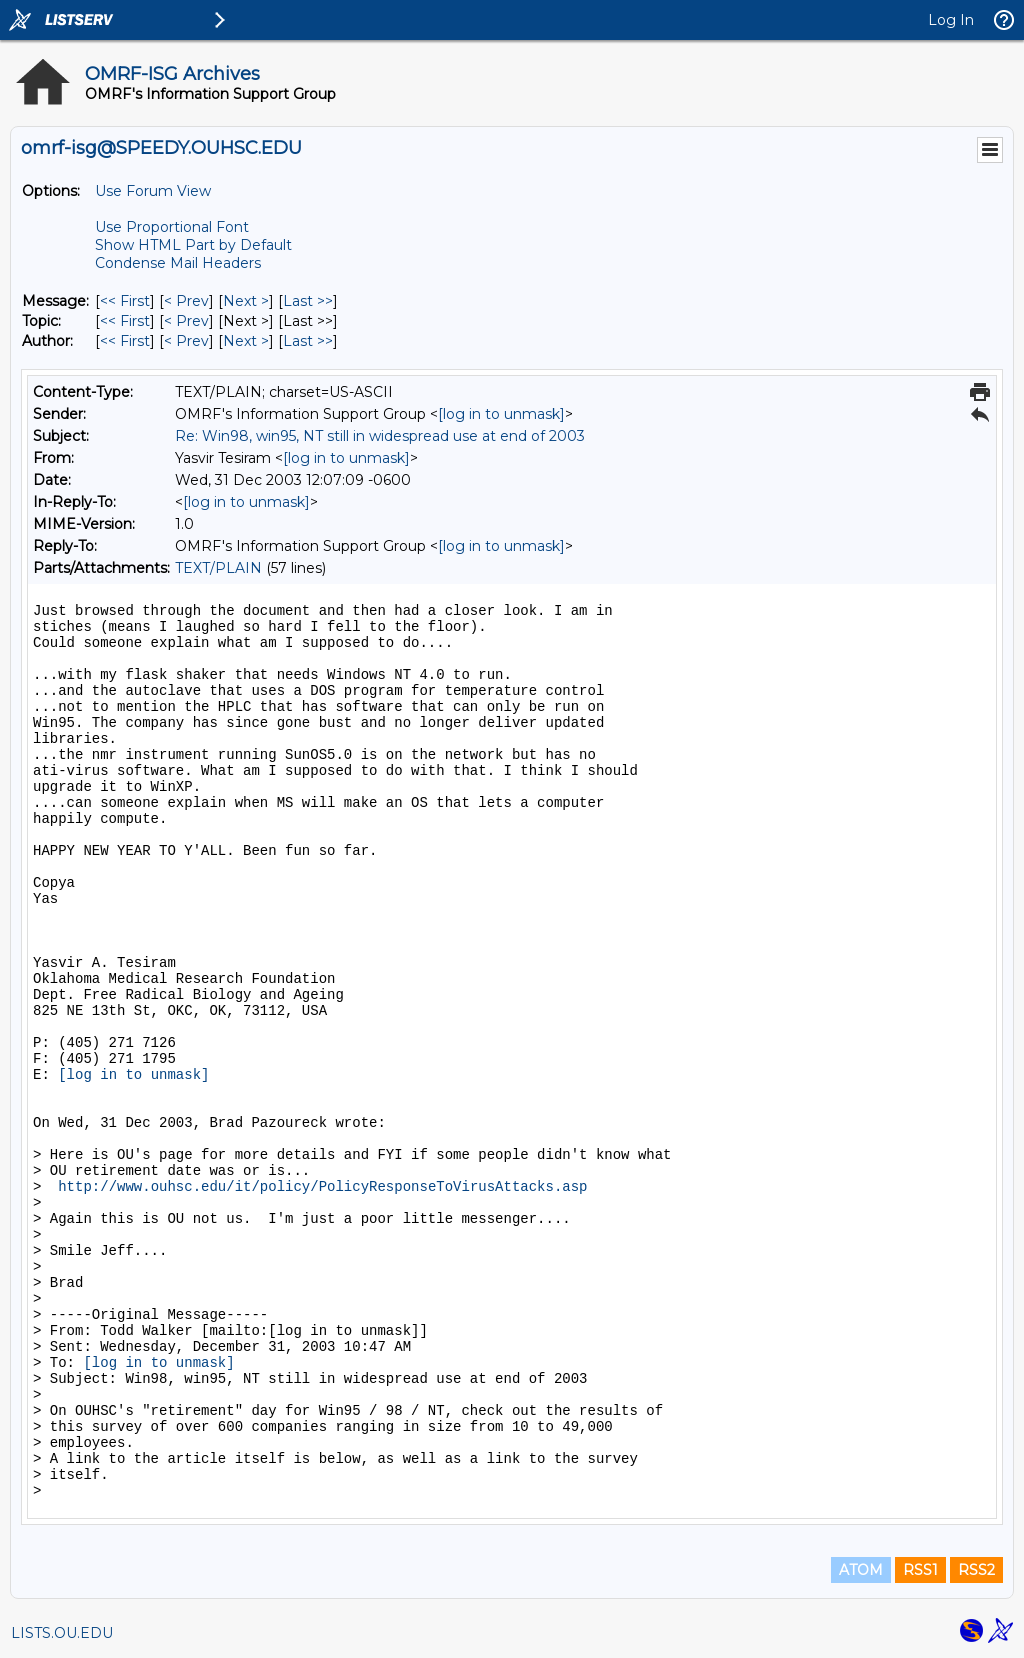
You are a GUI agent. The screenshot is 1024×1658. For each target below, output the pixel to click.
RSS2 (976, 1570)
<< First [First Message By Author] (125, 341)
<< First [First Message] (125, 301)
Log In (951, 20)
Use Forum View (153, 191)
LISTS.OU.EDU (62, 1633)
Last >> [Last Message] (308, 301)
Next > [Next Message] (246, 301)
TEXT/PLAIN (218, 568)
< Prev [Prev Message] (186, 301)
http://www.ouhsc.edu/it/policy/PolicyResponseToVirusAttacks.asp (322, 1187)
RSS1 (920, 1570)
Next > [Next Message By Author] (246, 341)
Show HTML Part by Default (193, 245)
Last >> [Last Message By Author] (308, 341)
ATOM (861, 1570)
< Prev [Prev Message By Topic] (186, 321)
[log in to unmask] (501, 414)
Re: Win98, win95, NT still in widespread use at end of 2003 (380, 436)
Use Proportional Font (172, 227)
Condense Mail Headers (178, 263)
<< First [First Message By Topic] (125, 321)
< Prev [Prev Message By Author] (186, 341)
